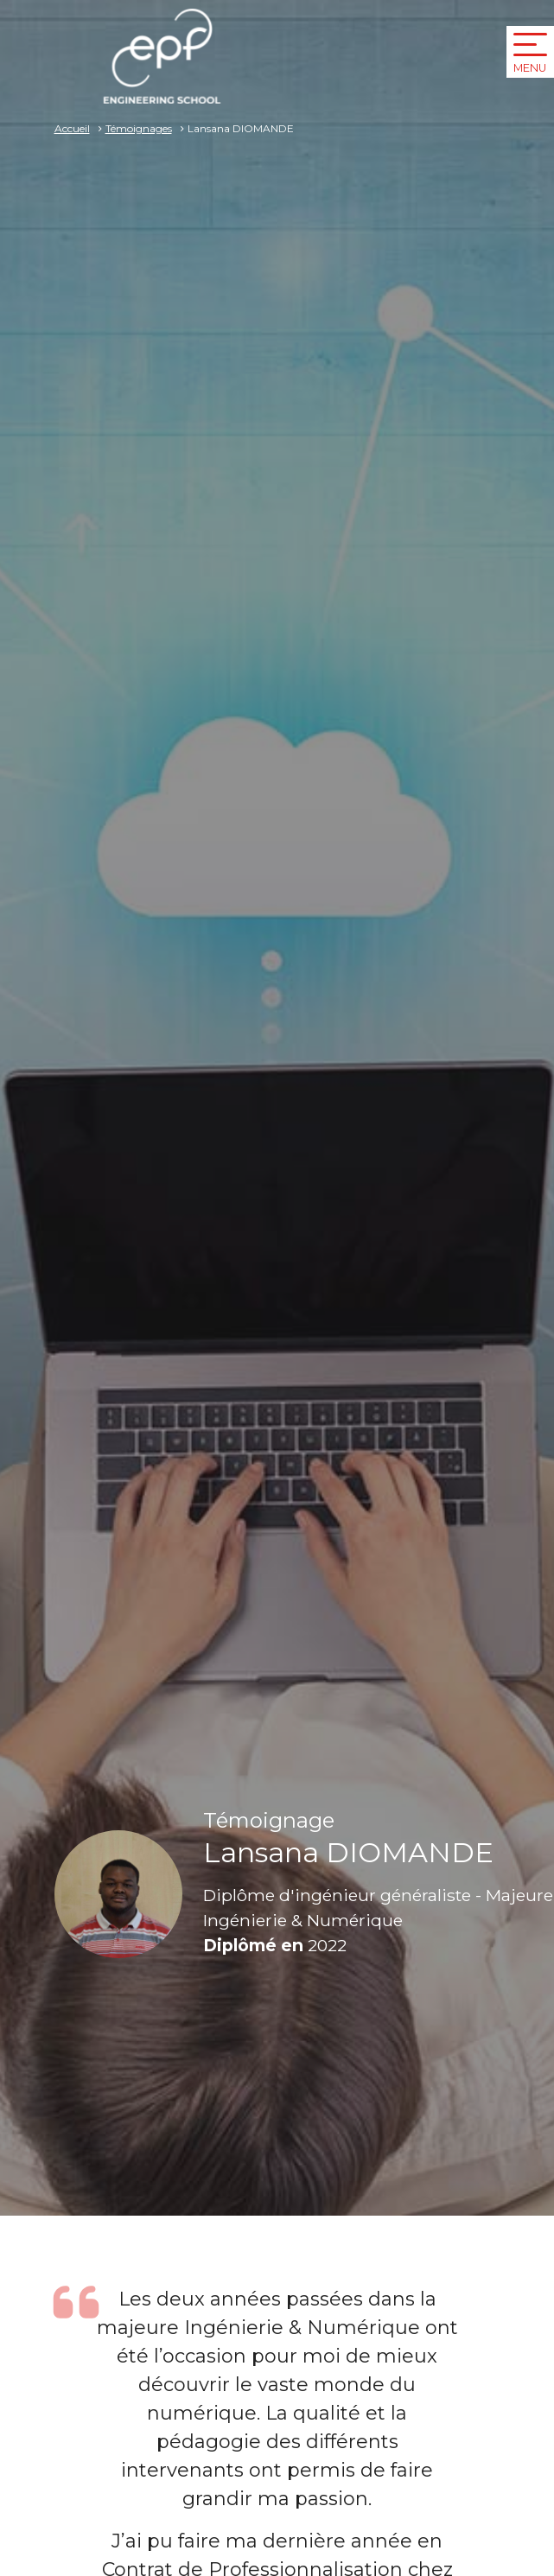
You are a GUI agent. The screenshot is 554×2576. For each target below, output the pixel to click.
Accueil (72, 128)
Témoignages (138, 128)
